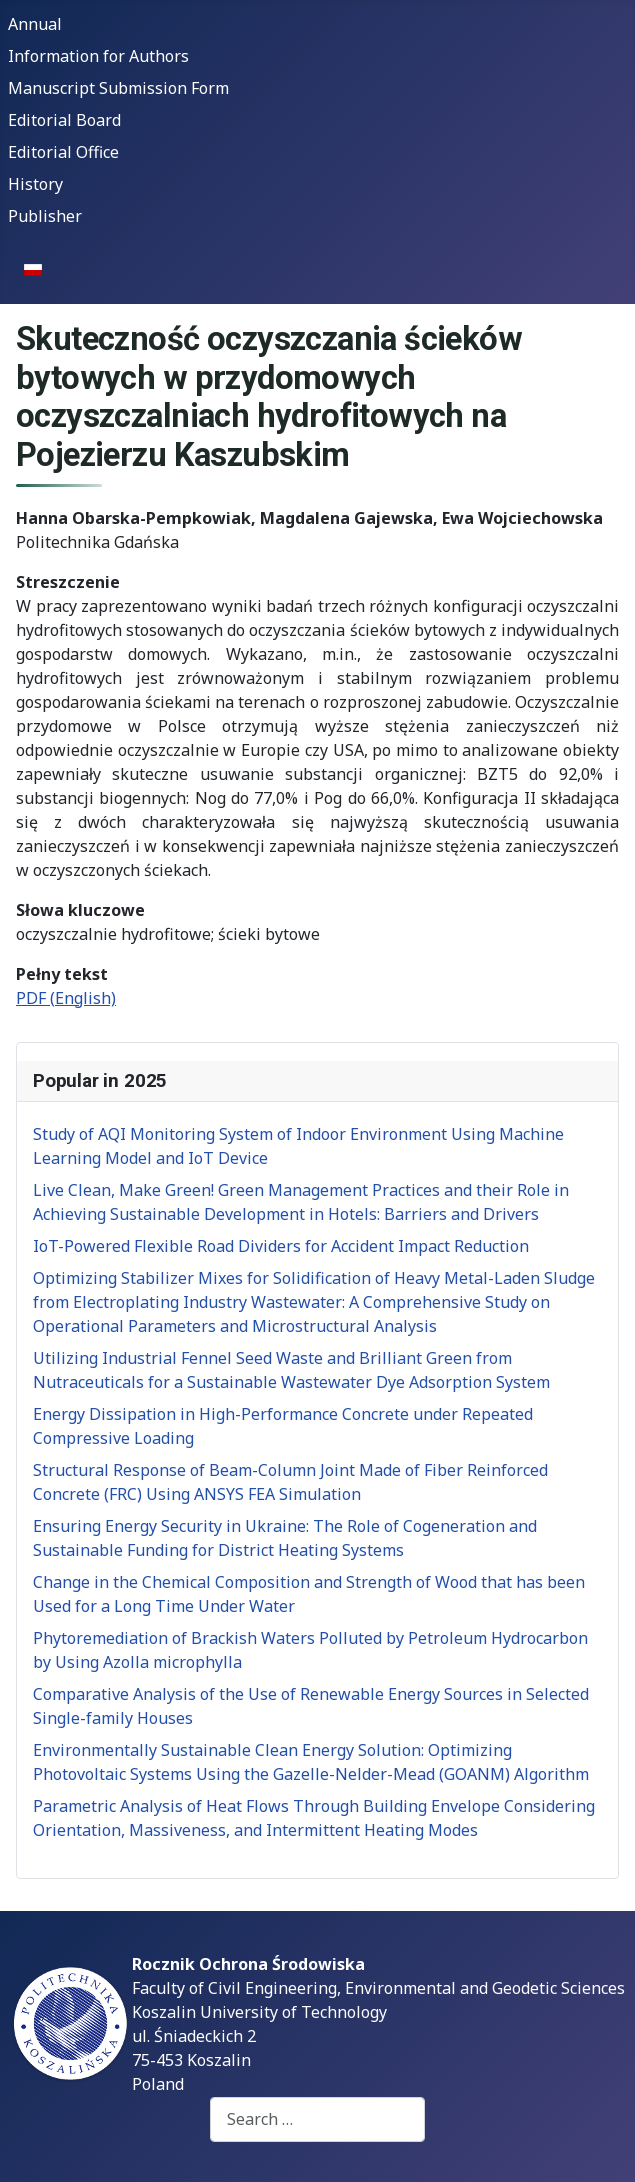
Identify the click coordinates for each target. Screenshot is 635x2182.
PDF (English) (66, 998)
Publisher (45, 216)
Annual (35, 24)
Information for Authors (98, 56)
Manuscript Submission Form (118, 88)
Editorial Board (64, 120)
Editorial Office (63, 152)
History (35, 184)
